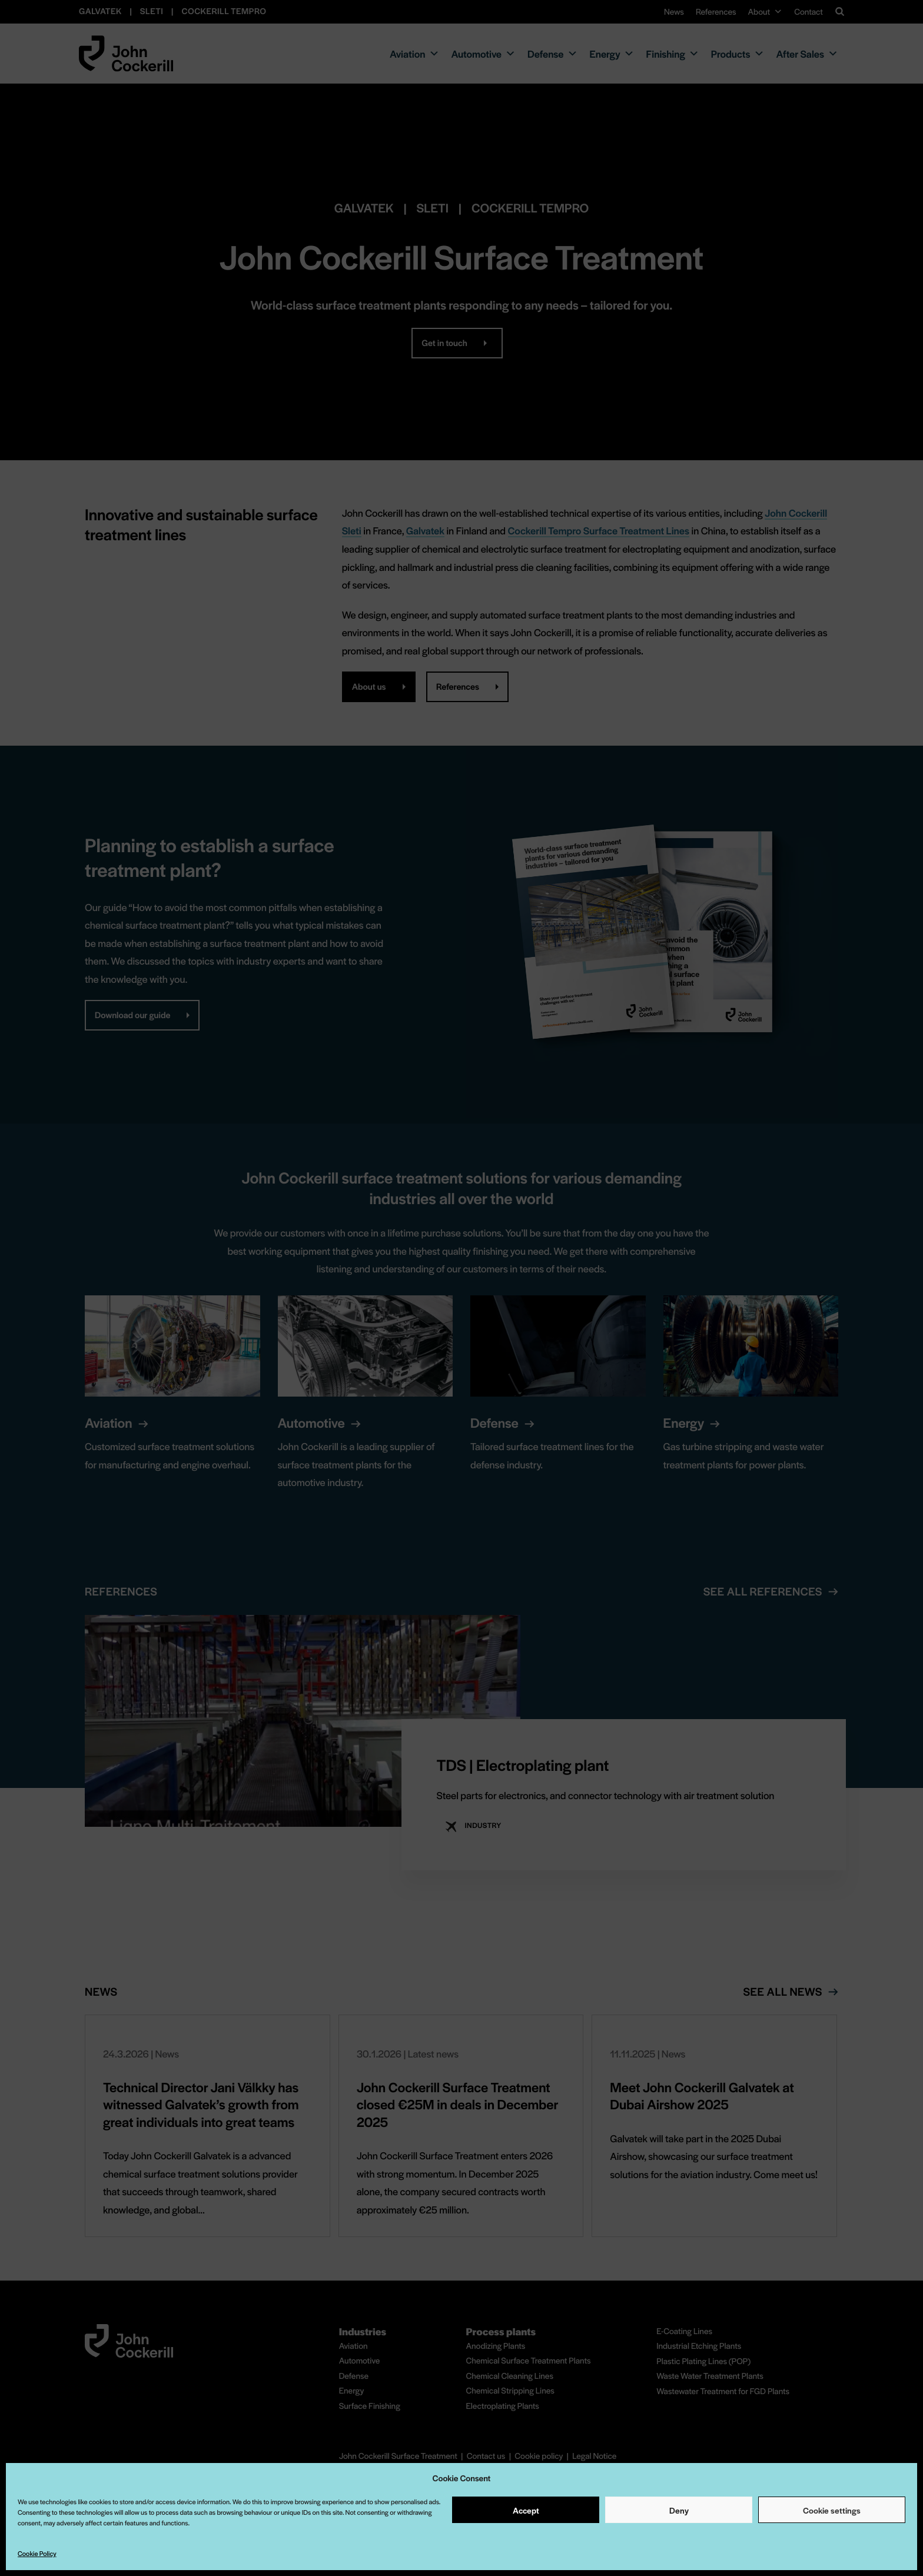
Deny (679, 2510)
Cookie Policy (37, 2553)
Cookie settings (832, 2510)
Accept (526, 2510)
